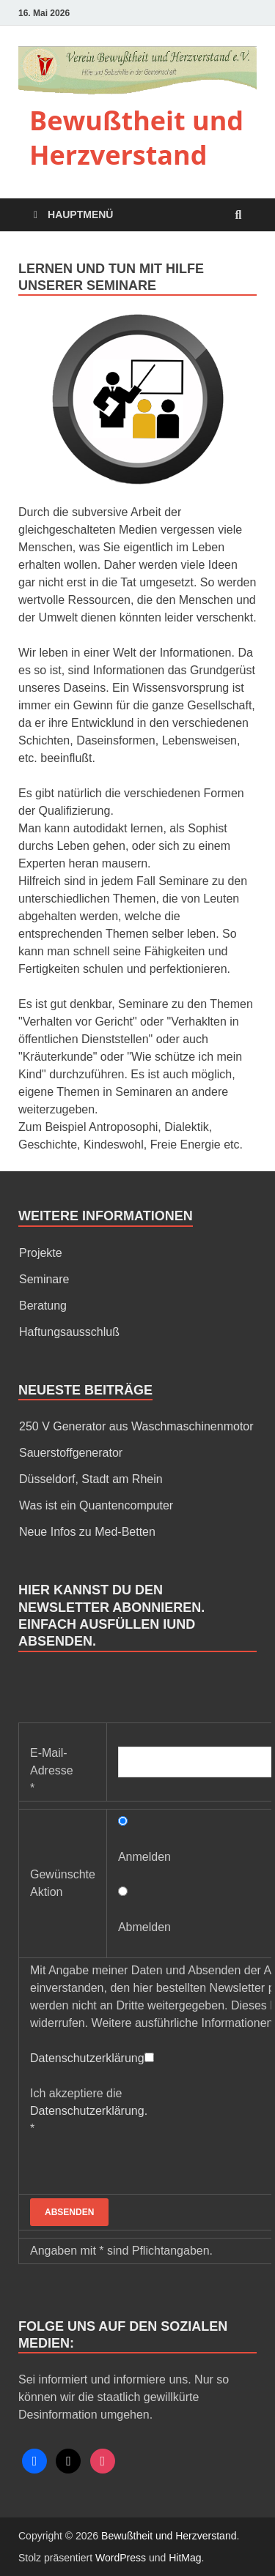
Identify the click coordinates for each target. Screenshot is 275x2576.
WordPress (120, 2558)
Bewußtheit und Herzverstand (136, 137)
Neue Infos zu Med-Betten (87, 1532)
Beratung (43, 1305)
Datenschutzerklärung (87, 2058)
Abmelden (144, 1927)
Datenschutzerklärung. (88, 2111)
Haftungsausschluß (69, 1332)
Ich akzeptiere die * (88, 2111)
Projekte (40, 1253)
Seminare (44, 1279)
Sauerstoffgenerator (70, 1452)
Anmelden (144, 1857)
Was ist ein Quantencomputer (96, 1505)
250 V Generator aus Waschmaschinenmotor (136, 1426)
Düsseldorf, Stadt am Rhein (91, 1479)
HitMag (185, 2558)
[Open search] (238, 215)
